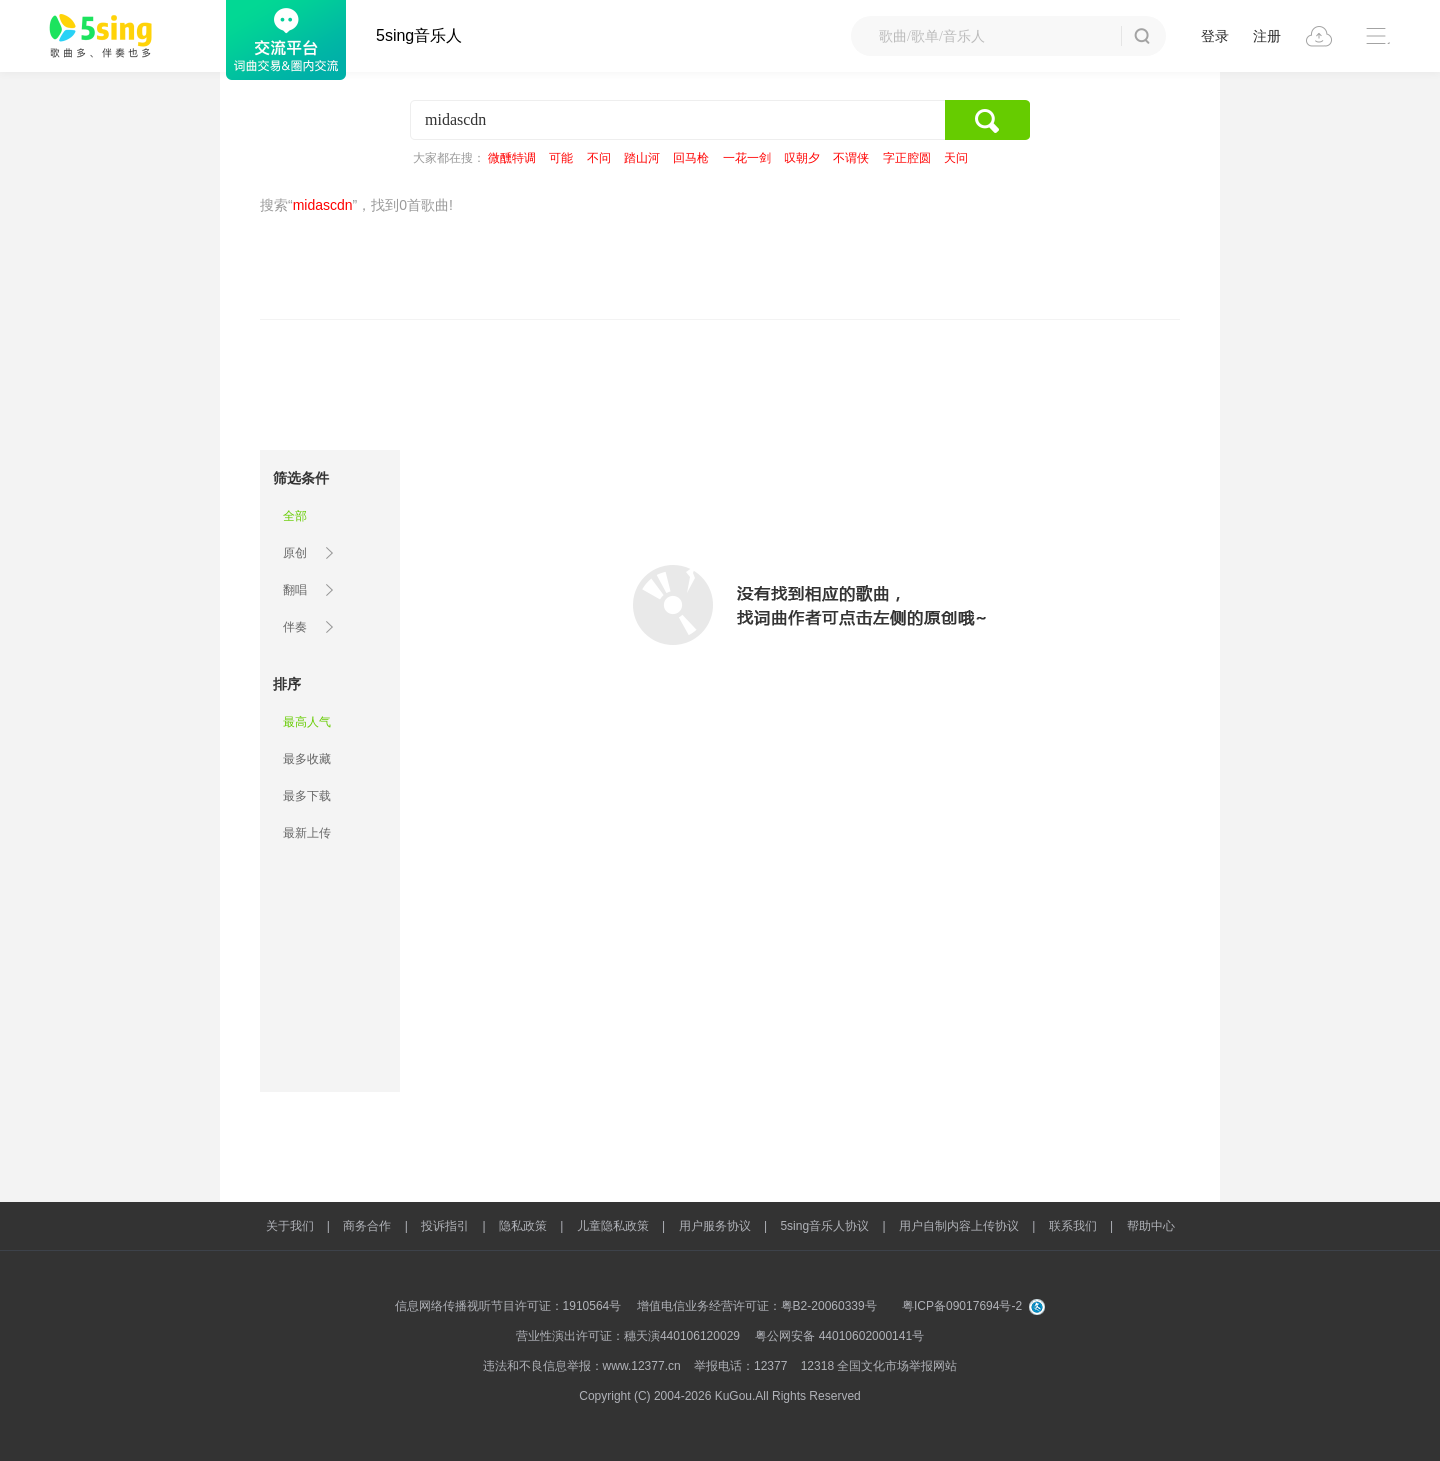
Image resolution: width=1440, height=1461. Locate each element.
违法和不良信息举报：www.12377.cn (582, 1366)
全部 (295, 516)
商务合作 (367, 1226)
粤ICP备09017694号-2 (962, 1306)
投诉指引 (445, 1226)
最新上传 (307, 833)
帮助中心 (1151, 1226)
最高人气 (307, 722)
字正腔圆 (907, 158)
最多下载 (307, 796)
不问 (599, 158)
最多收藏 (307, 759)
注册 (1267, 36)
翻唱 (295, 590)
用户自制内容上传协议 (959, 1226)
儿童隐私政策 (613, 1226)
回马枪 (691, 158)
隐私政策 (523, 1226)
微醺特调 (512, 158)
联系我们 (1073, 1226)
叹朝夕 (802, 158)
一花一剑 (747, 158)
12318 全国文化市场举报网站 (879, 1366)
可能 (561, 158)
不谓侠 (851, 158)
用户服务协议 (715, 1226)
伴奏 (295, 627)
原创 (295, 553)
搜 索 (1142, 36)
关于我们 (290, 1226)
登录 (1215, 36)
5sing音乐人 (419, 35)
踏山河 (642, 158)
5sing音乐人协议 (824, 1226)
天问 (956, 158)
